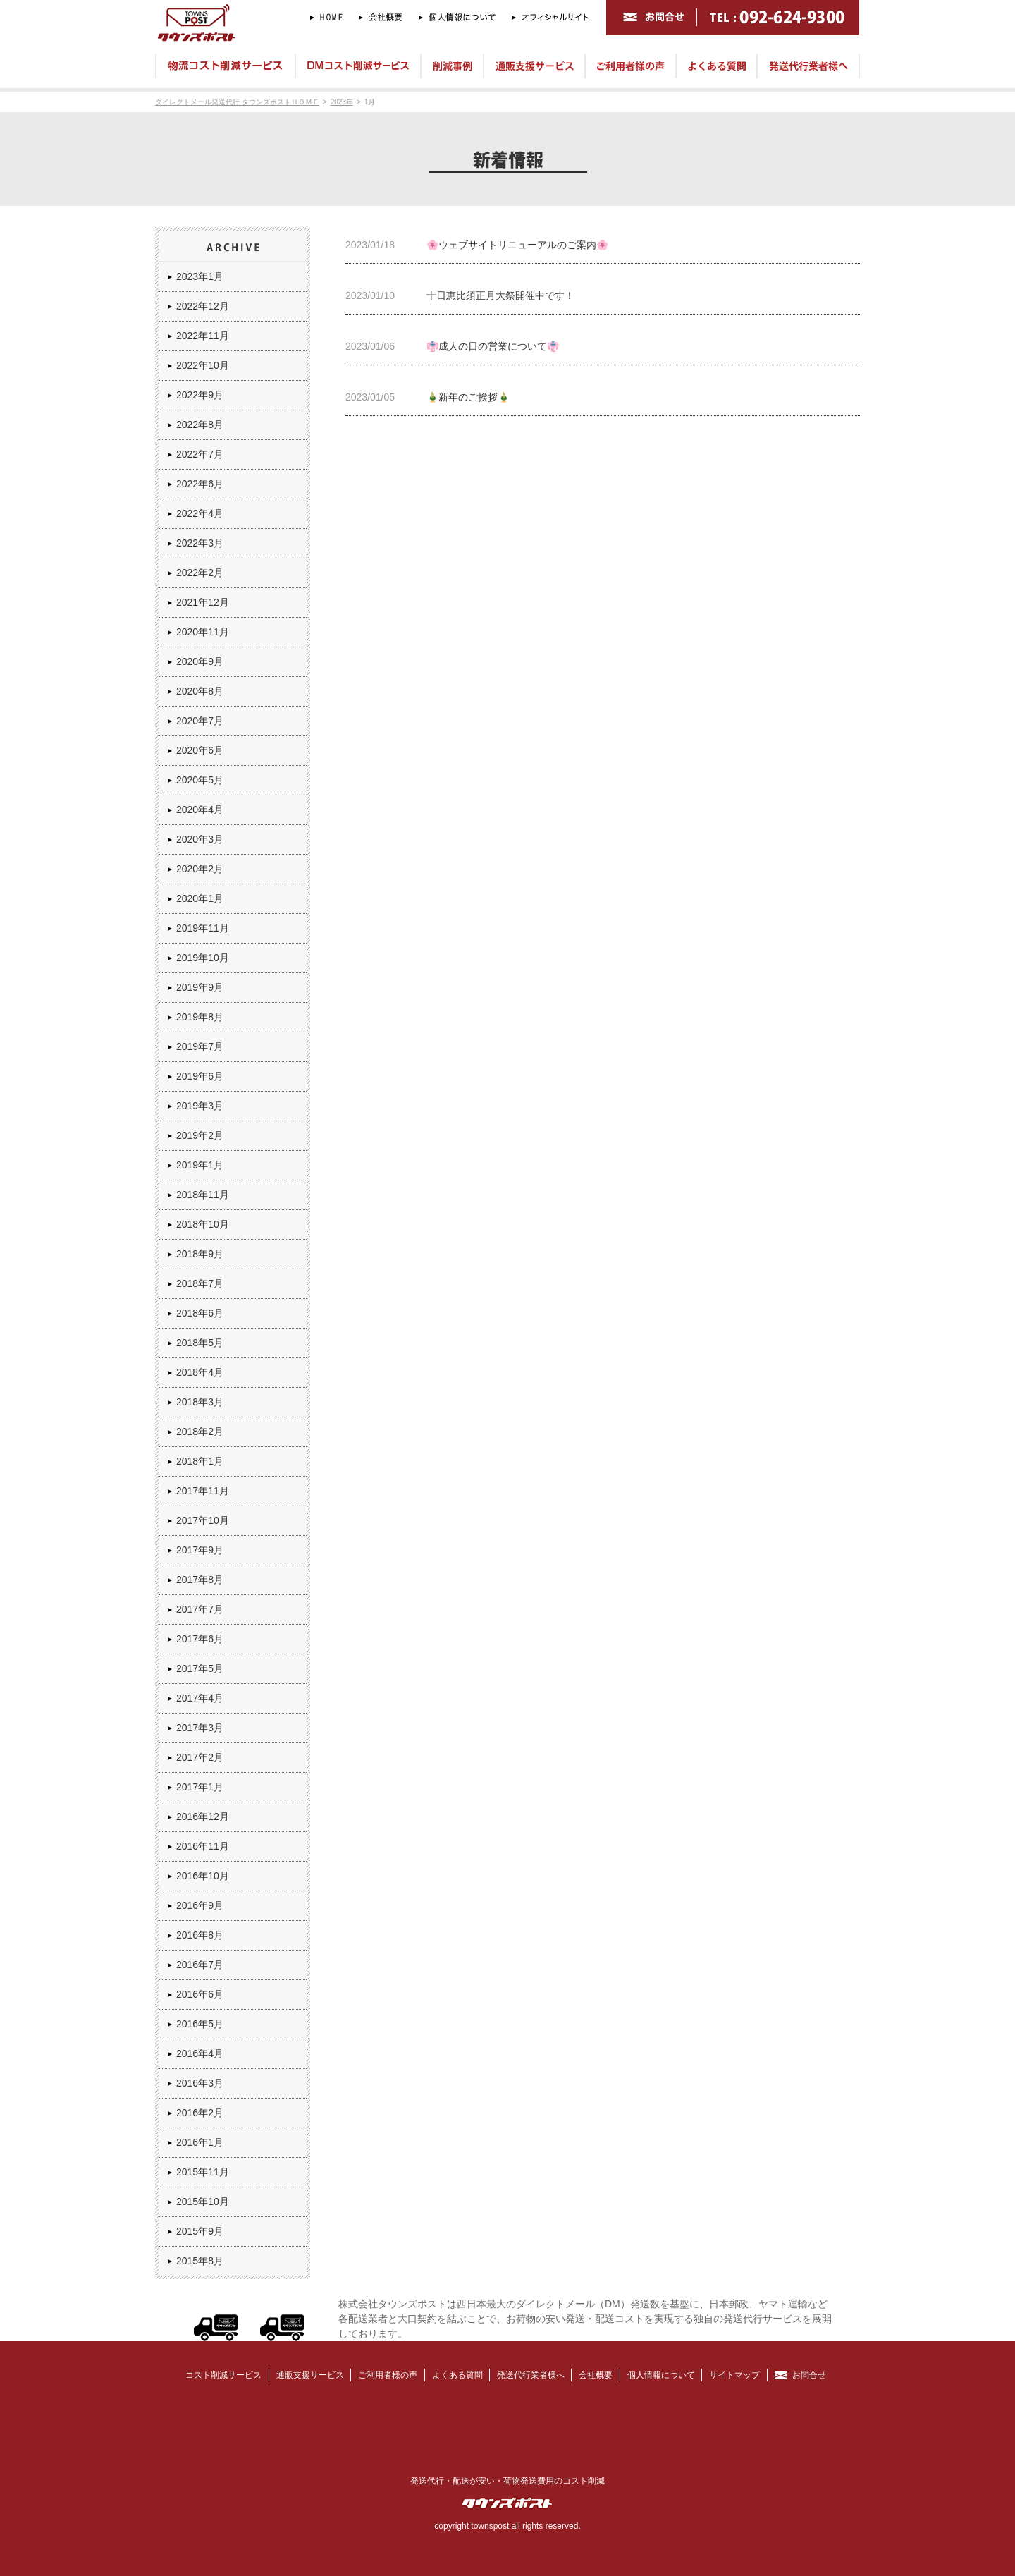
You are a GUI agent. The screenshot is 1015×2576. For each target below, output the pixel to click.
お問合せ (809, 2375)
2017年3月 (199, 1727)
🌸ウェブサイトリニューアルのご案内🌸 (517, 244)
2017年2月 (199, 1757)
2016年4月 (199, 2053)
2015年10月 (202, 2201)
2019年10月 (202, 957)
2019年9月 (199, 987)
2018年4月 (199, 1372)
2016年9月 (199, 1905)
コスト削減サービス (223, 2375)
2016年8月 (199, 1935)
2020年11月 (202, 631)
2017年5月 (199, 1668)
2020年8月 (199, 691)
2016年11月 (202, 1846)
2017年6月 (199, 1638)
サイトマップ (734, 2375)
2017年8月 (199, 1579)
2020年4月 (199, 809)
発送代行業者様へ (531, 2375)
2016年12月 (202, 1816)
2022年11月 (202, 335)
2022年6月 (199, 483)
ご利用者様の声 (387, 2375)
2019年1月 (199, 1165)
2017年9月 (199, 1550)
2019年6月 (199, 1076)
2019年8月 (199, 1017)
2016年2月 (199, 2112)
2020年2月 (199, 868)
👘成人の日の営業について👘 (492, 346)
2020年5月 (199, 780)
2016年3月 (199, 2083)
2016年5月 (199, 2023)
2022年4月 (199, 513)
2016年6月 (199, 1994)
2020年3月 (199, 839)
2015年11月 (202, 2172)
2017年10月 (202, 1520)
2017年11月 (202, 1490)
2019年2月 (199, 1135)
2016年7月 (199, 1964)
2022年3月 (199, 543)
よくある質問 (457, 2375)
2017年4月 (199, 1698)
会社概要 (596, 2375)
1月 (370, 102)
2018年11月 (202, 1194)
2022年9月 (199, 395)
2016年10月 (202, 1875)
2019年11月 (202, 928)
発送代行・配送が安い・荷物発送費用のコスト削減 (507, 2481)
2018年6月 (199, 1313)
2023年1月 (199, 276)
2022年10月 (202, 365)
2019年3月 (199, 1105)
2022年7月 (199, 454)
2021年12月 (202, 602)
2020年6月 (199, 750)
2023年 (342, 102)
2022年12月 (202, 306)
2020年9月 (199, 661)
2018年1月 (199, 1461)
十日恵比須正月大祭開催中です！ (500, 295)
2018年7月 (199, 1283)
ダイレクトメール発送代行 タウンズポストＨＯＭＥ (237, 102)
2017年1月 (199, 1787)
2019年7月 (199, 1046)
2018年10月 (202, 1224)
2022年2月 (199, 572)
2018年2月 (199, 1431)
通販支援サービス (310, 2375)
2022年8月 (199, 424)
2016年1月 (199, 2142)
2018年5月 (199, 1342)
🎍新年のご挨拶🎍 (468, 397)
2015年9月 (199, 2231)
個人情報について (661, 2375)
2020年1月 (199, 898)
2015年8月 (199, 2260)
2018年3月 (199, 1402)
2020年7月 (199, 720)
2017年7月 (199, 1609)
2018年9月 (199, 1253)
